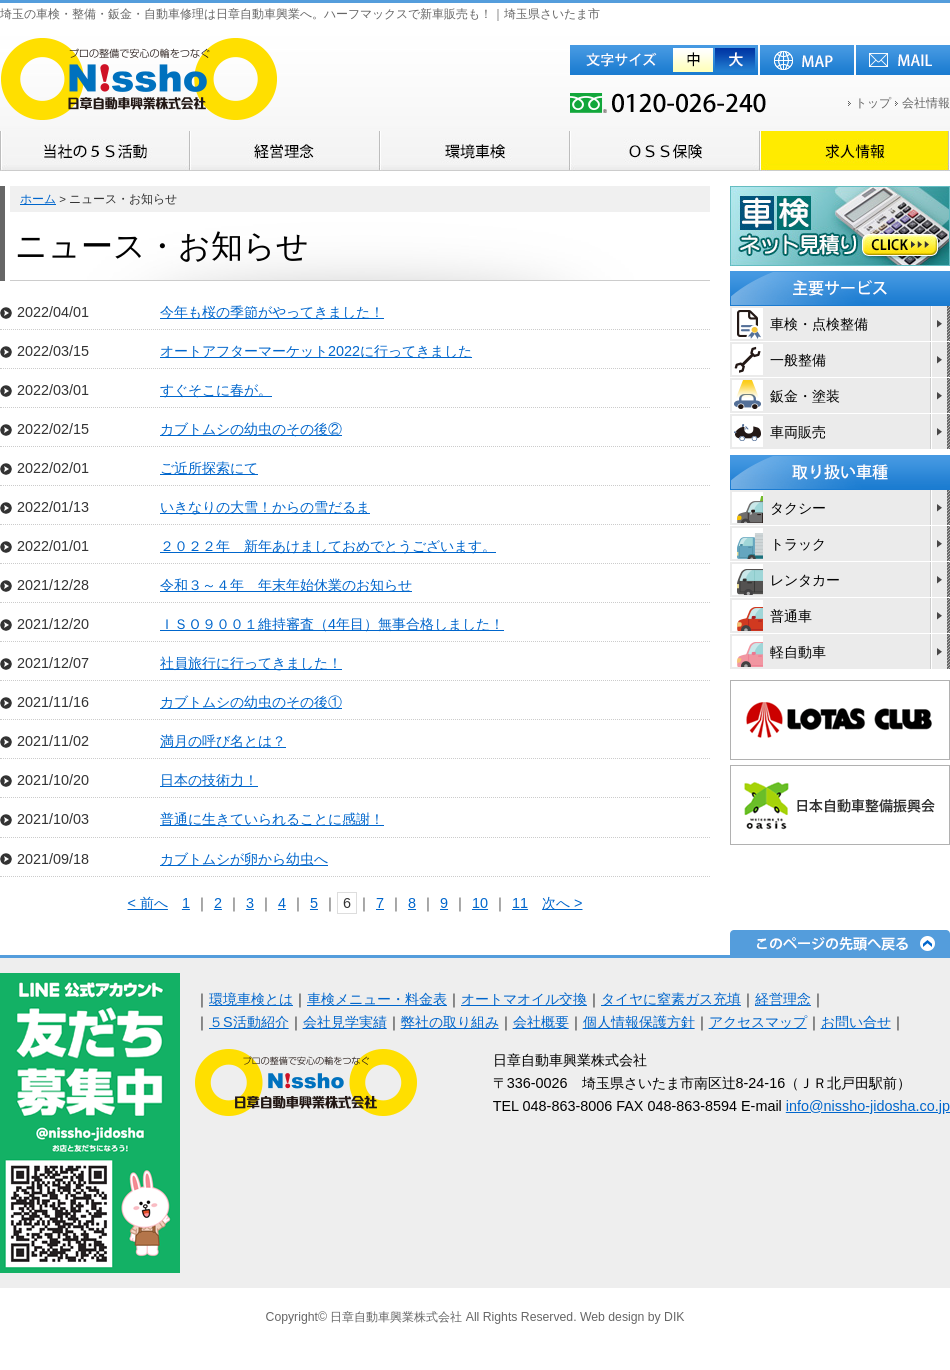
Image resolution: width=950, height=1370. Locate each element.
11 (520, 903)
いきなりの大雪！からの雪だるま (265, 507)
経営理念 (783, 999)
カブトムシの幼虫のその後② (251, 429)
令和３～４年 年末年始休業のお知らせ (286, 585)
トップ (873, 103)
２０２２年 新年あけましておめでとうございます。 (328, 546)
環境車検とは (251, 999)
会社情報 (926, 103)
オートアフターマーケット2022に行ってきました (316, 351)
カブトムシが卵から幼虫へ (244, 859)
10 (480, 903)
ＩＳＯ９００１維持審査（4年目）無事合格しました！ (332, 624)
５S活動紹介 (249, 1022)
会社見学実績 (345, 1022)
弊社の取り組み (450, 1022)
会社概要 (541, 1022)
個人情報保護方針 (639, 1022)
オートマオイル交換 (524, 999)
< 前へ (148, 903)
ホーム (38, 199)
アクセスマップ (758, 1022)
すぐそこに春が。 (216, 390)
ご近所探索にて (209, 468)
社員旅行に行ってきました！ (251, 663)
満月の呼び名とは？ (223, 741)
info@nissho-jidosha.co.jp (868, 1106)
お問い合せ (856, 1022)
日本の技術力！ (209, 780)
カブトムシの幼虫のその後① (251, 702)
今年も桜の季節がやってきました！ (272, 312)
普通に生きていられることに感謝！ (272, 819)
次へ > (562, 903)
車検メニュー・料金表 (377, 999)
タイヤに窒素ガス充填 (671, 999)
